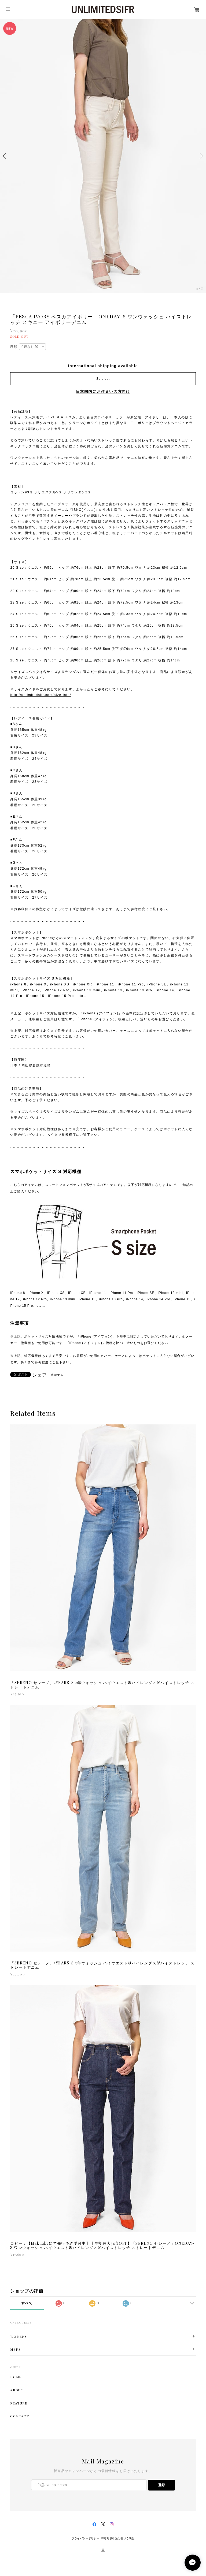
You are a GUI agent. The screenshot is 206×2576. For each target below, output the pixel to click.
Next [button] (200, 156)
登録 (161, 2485)
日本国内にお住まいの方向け (103, 391)
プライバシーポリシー (86, 2538)
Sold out (103, 379)
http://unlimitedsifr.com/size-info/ (40, 695)
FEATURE (18, 2403)
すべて (26, 2303)
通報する (57, 1374)
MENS (15, 2349)
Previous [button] (5, 156)
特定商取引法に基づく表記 (118, 2538)
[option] (103, 156)
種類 (13, 347)
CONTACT (19, 2416)
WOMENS (18, 2337)
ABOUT (16, 2390)
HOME (15, 2377)
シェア (39, 1375)
